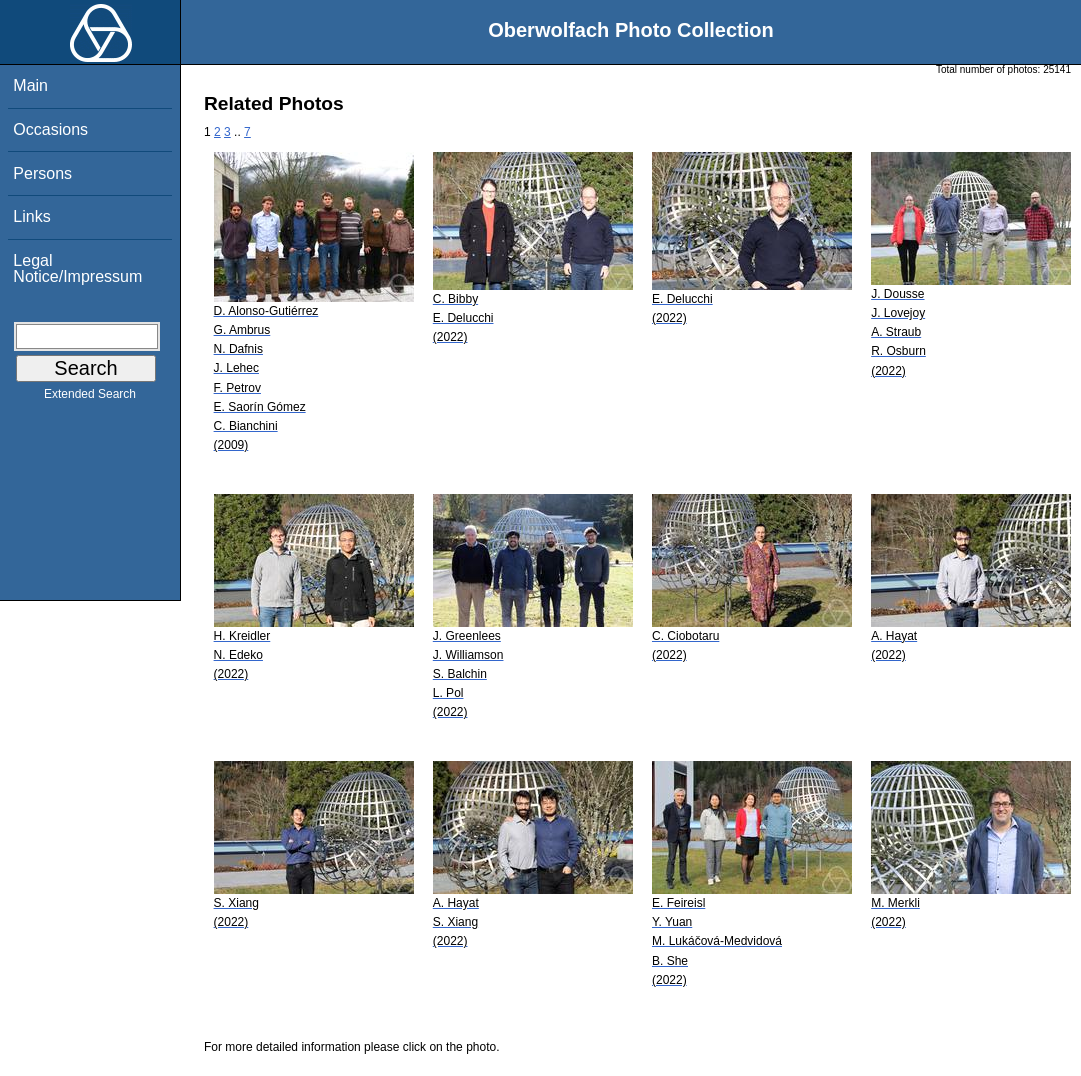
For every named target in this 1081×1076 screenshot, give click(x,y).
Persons (42, 173)
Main (30, 85)
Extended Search (90, 398)
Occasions (50, 129)
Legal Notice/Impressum (77, 268)
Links (31, 216)
